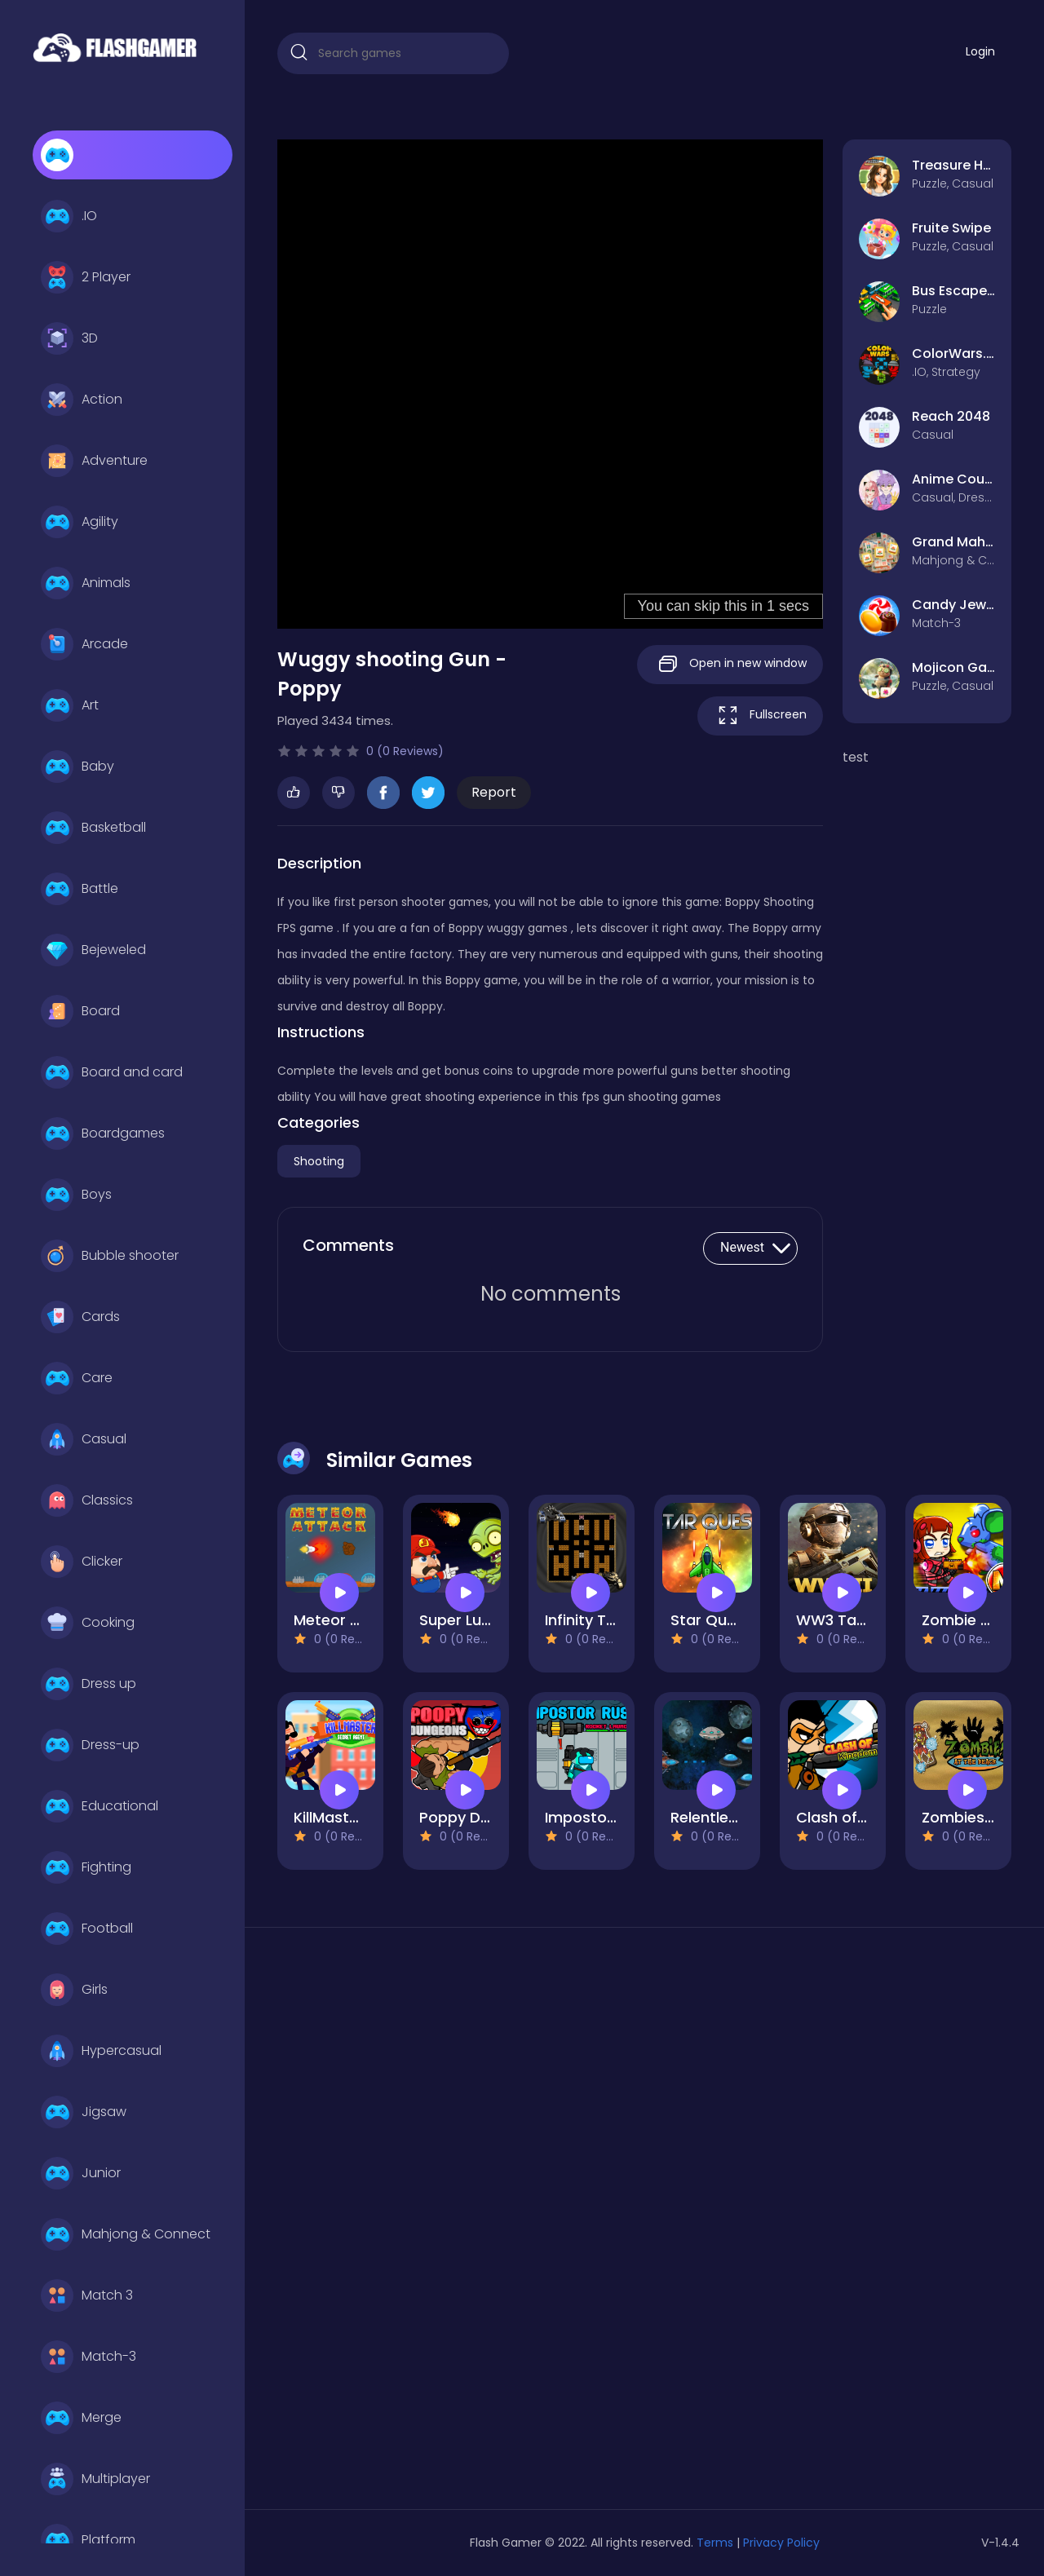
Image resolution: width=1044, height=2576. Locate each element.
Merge (81, 2417)
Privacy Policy (781, 2542)
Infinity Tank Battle (613, 1620)
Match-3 (88, 2356)
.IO (69, 216)
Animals (85, 583)
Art (70, 705)
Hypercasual (101, 2051)
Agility (79, 522)
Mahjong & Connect (125, 2234)
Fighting (86, 1867)
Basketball (93, 827)
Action (81, 399)
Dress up (88, 1684)
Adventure (94, 460)
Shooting (319, 1161)
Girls (74, 1989)
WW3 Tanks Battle (863, 1620)
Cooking (88, 1622)
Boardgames (103, 1133)
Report (493, 792)
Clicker (81, 1561)
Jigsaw (83, 2112)
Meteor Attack (347, 1620)
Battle (79, 889)
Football (87, 1928)
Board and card (112, 1072)
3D (69, 338)
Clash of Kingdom (861, 1817)
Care (77, 1378)
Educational (99, 1806)
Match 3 (87, 2295)
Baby (77, 766)
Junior (81, 2173)
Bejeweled (93, 950)
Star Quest (710, 1620)
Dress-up (90, 1745)
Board (80, 1011)
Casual (83, 1439)
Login (980, 51)
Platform (88, 2540)
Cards (80, 1317)
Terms (715, 2542)
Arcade (84, 644)
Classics (87, 1500)
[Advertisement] (393, 2224)
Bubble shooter (110, 1255)
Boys (76, 1194)
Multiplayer (95, 2479)
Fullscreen (760, 715)
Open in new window (730, 664)
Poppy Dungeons (481, 1817)
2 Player (85, 277)
